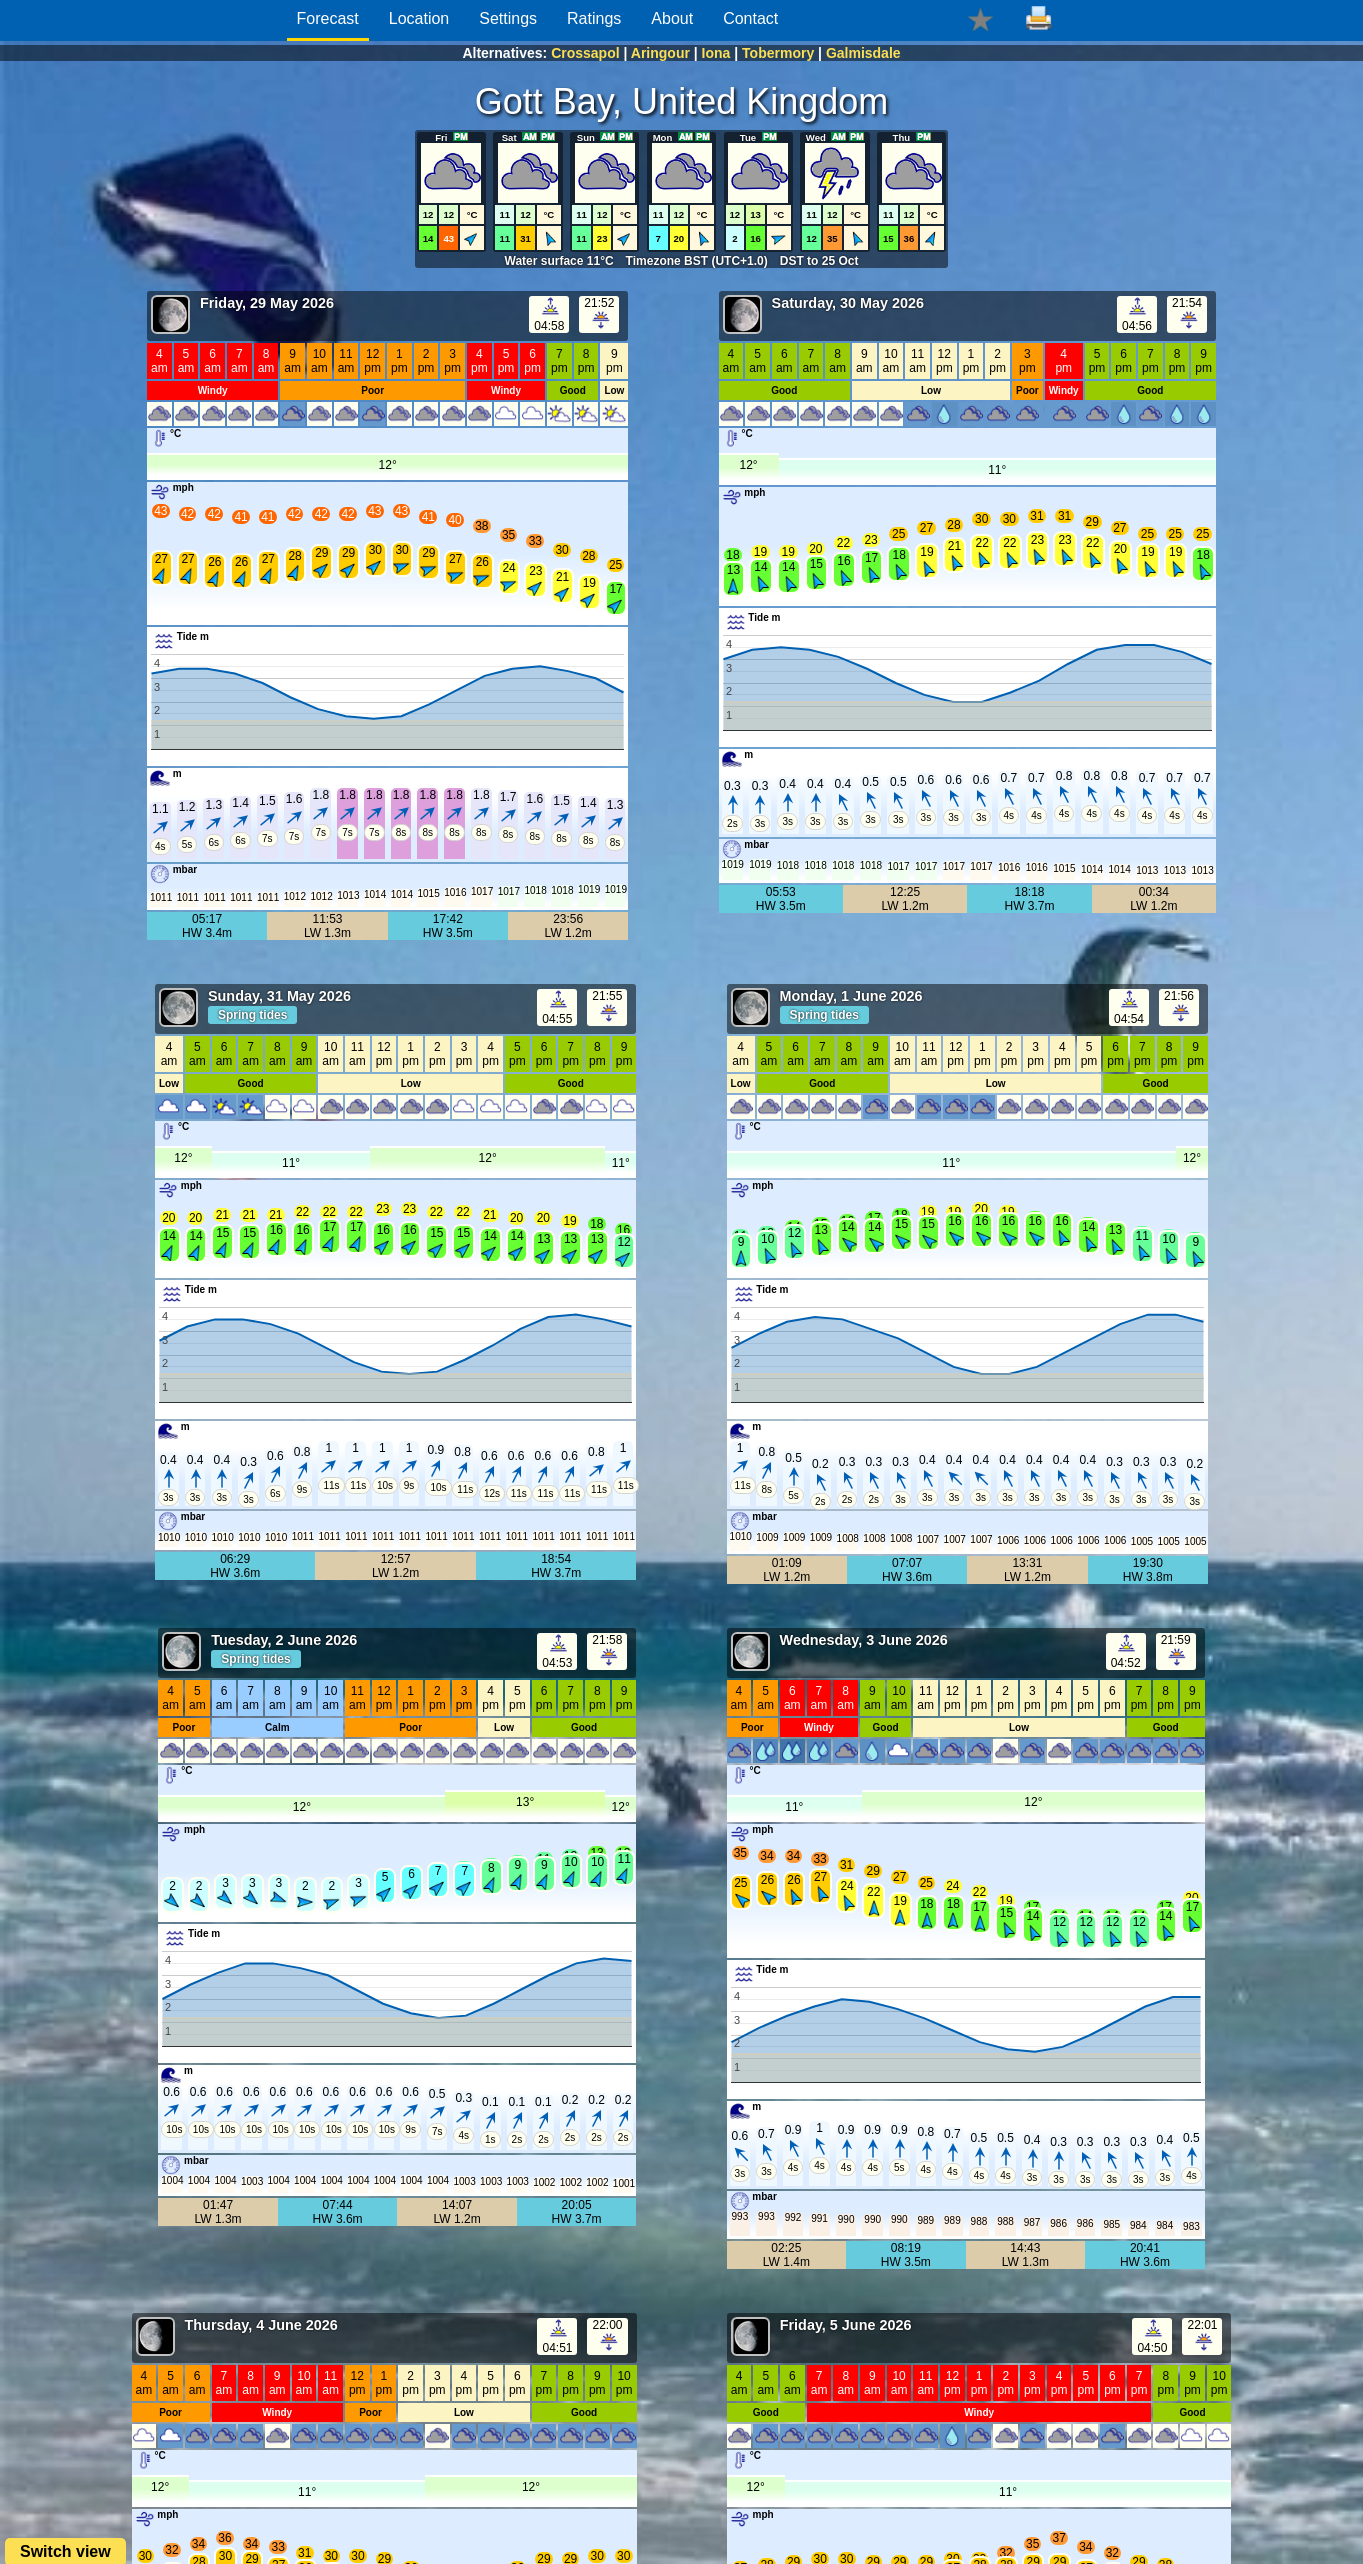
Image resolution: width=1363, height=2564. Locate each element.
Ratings (594, 18)
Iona (716, 53)
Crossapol (585, 53)
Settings (508, 18)
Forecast (328, 18)
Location (419, 18)
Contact (750, 18)
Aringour (660, 53)
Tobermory (778, 53)
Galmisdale (863, 53)
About (672, 18)
